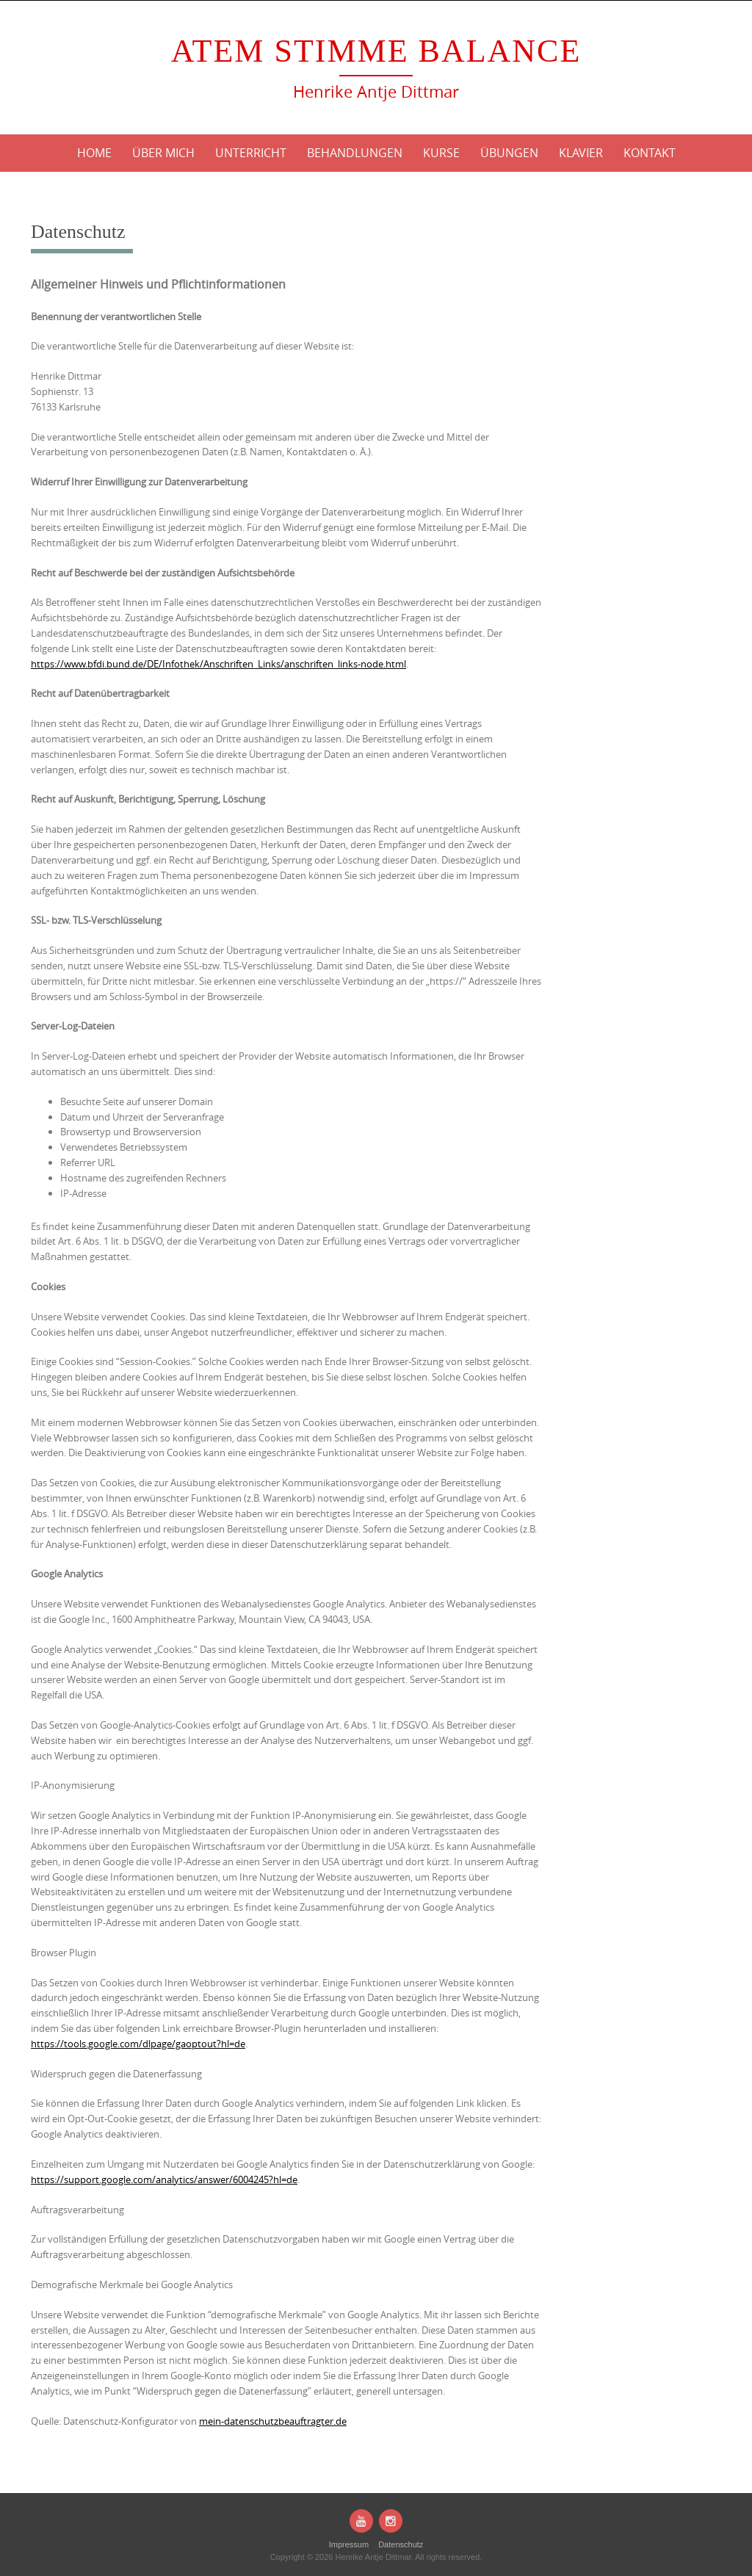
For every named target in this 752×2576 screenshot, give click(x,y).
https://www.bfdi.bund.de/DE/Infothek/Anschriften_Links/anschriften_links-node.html (218, 663)
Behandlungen (354, 153)
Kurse (441, 153)
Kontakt (649, 153)
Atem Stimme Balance (376, 51)
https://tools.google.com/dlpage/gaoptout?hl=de (138, 2043)
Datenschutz (400, 2544)
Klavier (581, 153)
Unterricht (250, 153)
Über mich (163, 153)
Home (94, 153)
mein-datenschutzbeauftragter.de (273, 2421)
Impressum (349, 2544)
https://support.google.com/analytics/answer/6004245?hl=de (164, 2179)
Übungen (509, 153)
